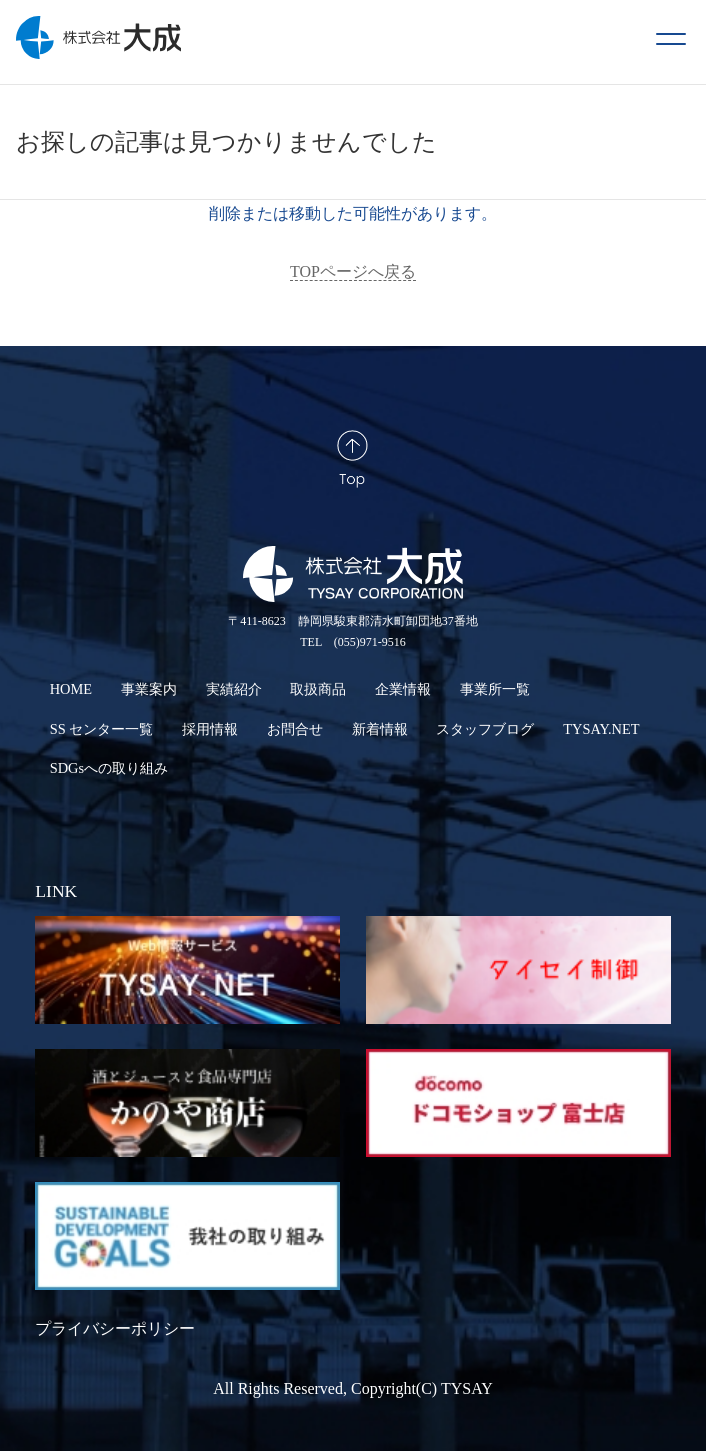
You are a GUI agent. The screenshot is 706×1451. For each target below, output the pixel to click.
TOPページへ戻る (353, 271)
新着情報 (380, 729)
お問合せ (295, 729)
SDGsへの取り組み (109, 768)
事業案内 (149, 689)
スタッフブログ (485, 729)
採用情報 (210, 729)
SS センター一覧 (102, 729)
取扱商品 (318, 689)
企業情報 (403, 689)
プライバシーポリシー (115, 1328)
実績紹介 (234, 689)
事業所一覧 (495, 689)
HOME (71, 689)
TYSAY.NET (601, 729)
